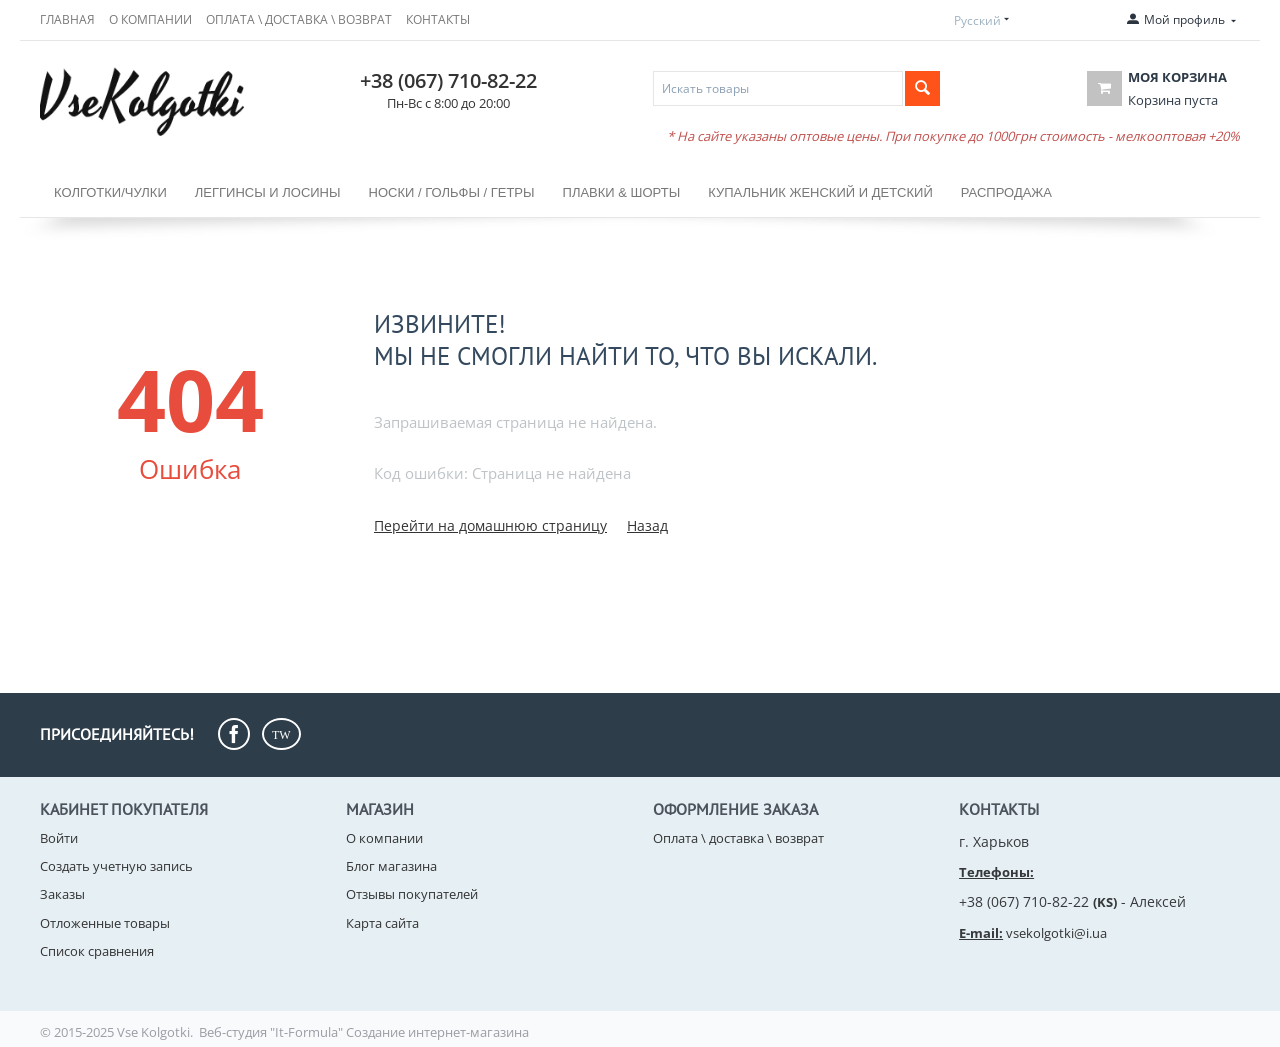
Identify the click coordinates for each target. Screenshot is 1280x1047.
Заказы (62, 894)
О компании (150, 19)
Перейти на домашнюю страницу (490, 525)
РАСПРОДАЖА (1006, 192)
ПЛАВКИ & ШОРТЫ (622, 192)
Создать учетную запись (116, 866)
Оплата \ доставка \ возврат (299, 19)
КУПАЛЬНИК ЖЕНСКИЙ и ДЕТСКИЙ (820, 192)
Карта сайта (382, 923)
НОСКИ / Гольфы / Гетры (452, 192)
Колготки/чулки (110, 192)
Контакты (438, 19)
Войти (59, 838)
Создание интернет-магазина (437, 1032)
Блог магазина (391, 866)
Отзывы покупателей (412, 894)
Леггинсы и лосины (268, 192)
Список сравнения (97, 951)
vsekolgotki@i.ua (1056, 933)
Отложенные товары (105, 923)
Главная (67, 19)
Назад (647, 525)
